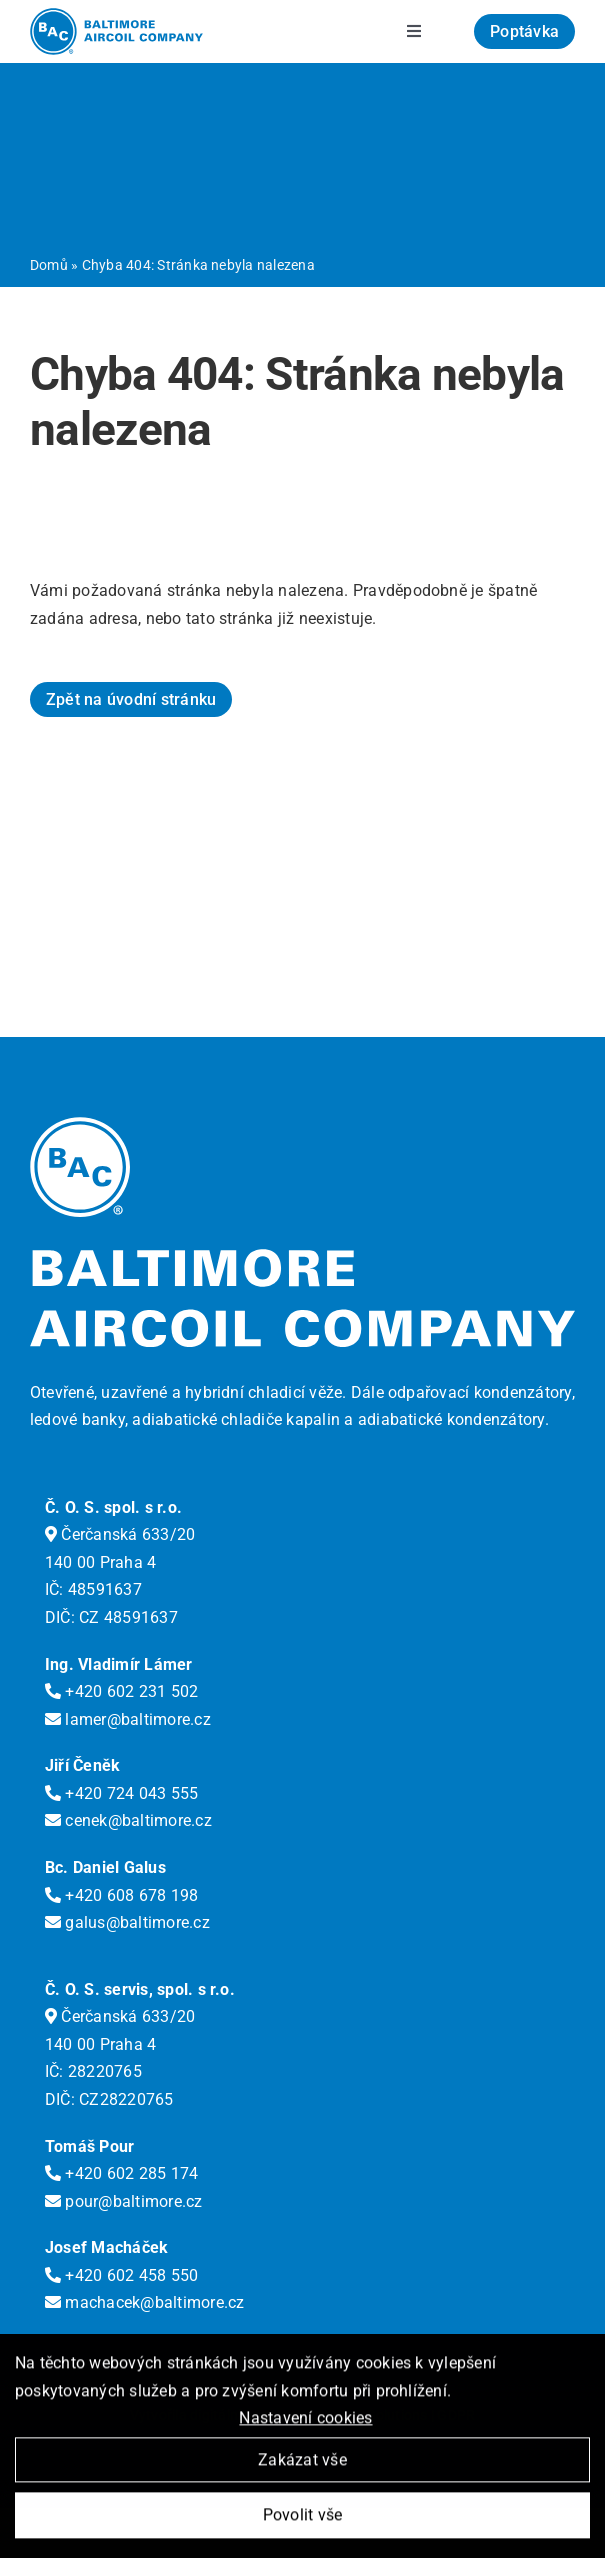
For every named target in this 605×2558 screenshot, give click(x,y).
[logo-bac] (116, 15)
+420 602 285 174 (121, 2173)
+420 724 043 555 (121, 1793)
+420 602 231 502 (121, 1691)
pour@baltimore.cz (124, 2201)
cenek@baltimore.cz (128, 1820)
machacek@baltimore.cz (145, 2302)
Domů (49, 265)
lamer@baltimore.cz (128, 1719)
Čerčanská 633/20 (120, 1534)
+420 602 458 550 (121, 2275)
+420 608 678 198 (121, 1895)
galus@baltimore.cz (127, 1922)
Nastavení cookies (305, 2420)
